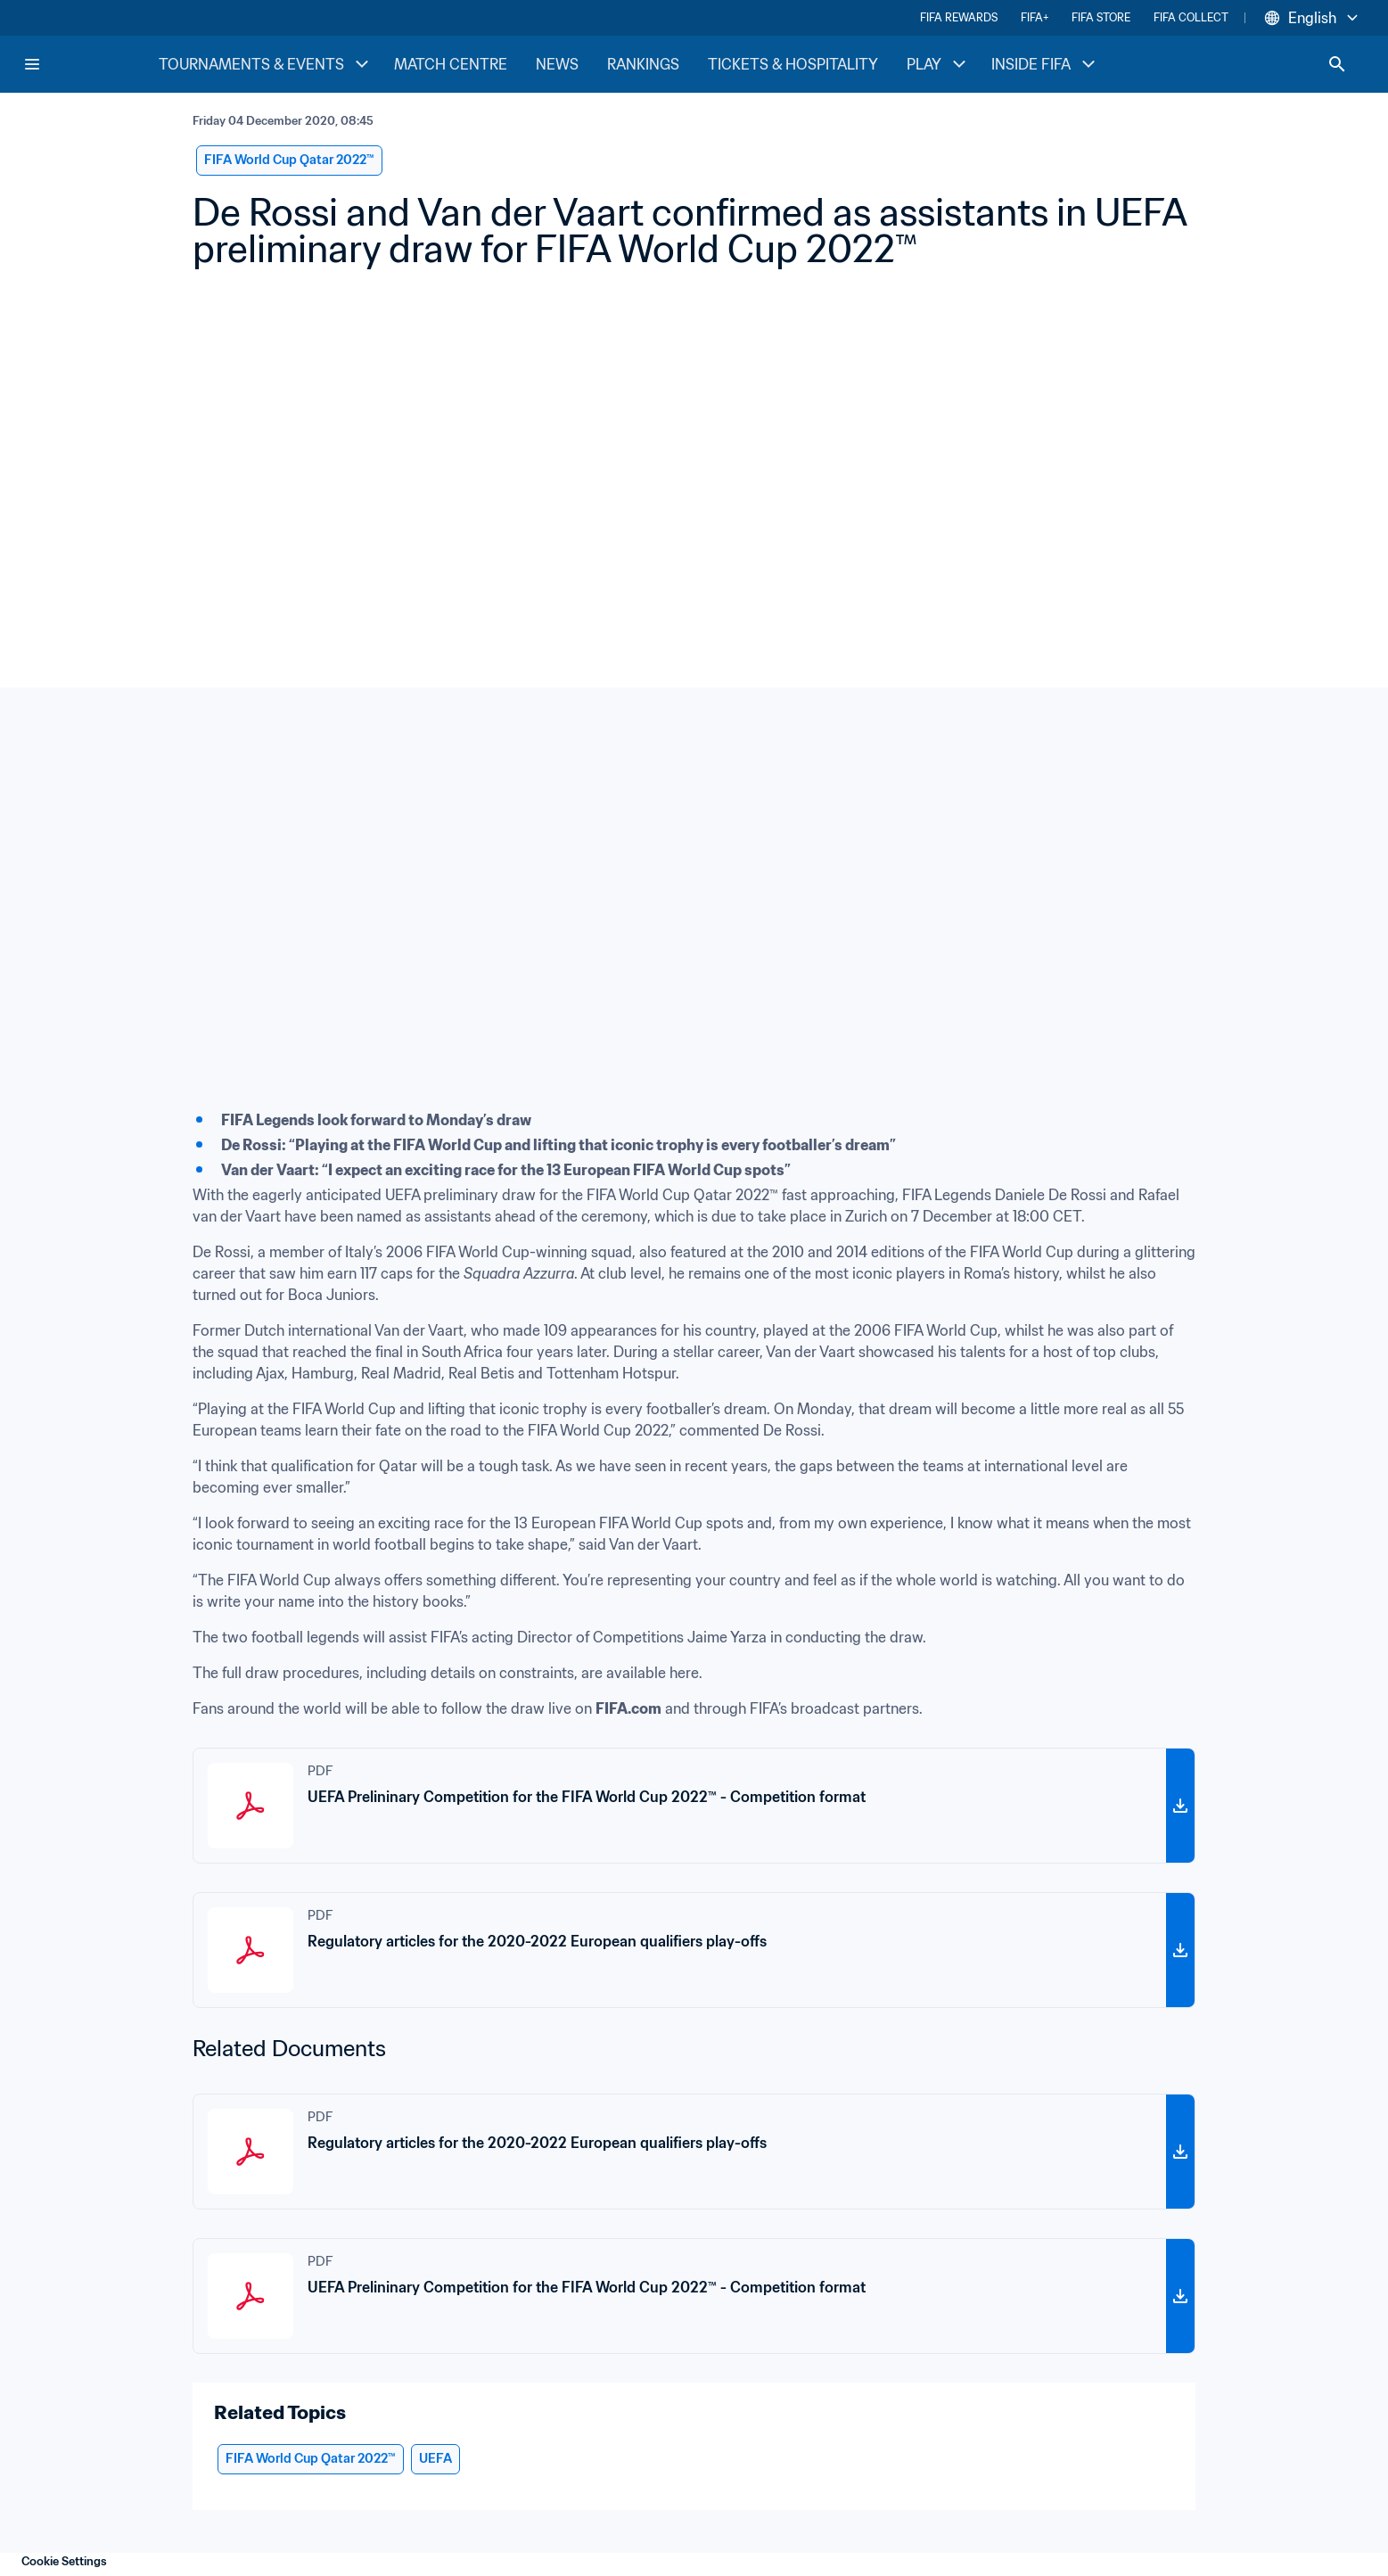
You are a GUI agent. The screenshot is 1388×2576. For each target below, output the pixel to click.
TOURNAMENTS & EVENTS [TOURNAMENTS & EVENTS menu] (266, 64)
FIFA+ (1034, 17)
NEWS (557, 64)
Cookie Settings (64, 2561)
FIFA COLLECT (1191, 17)
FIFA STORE (1101, 17)
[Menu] (32, 64)
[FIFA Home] (90, 64)
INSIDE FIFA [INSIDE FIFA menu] (1045, 64)
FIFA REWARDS (959, 17)
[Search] (1337, 64)
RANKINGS (643, 64)
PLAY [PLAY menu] (938, 64)
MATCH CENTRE (450, 64)
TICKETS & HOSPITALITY (793, 64)
